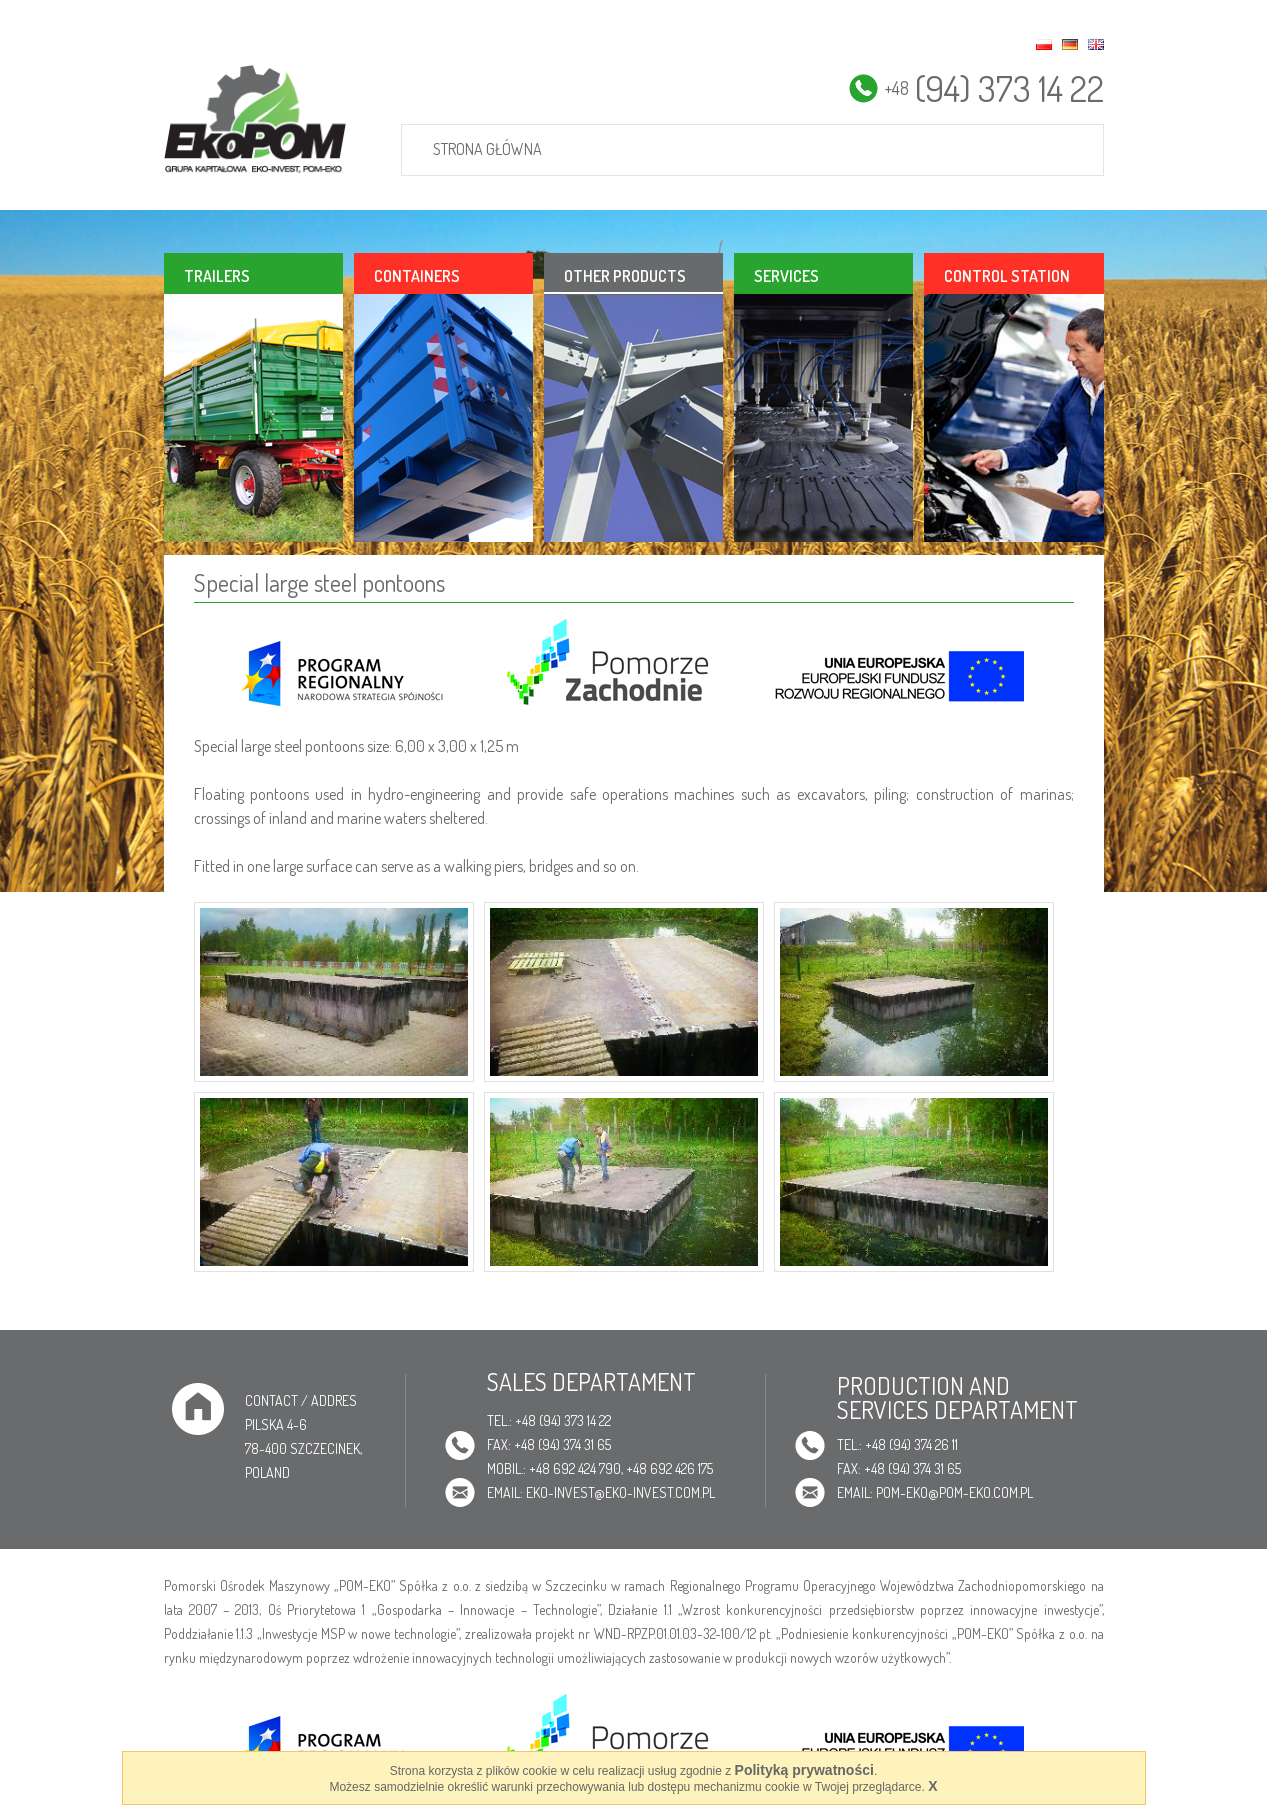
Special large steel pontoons (319, 582)
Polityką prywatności (804, 1770)
